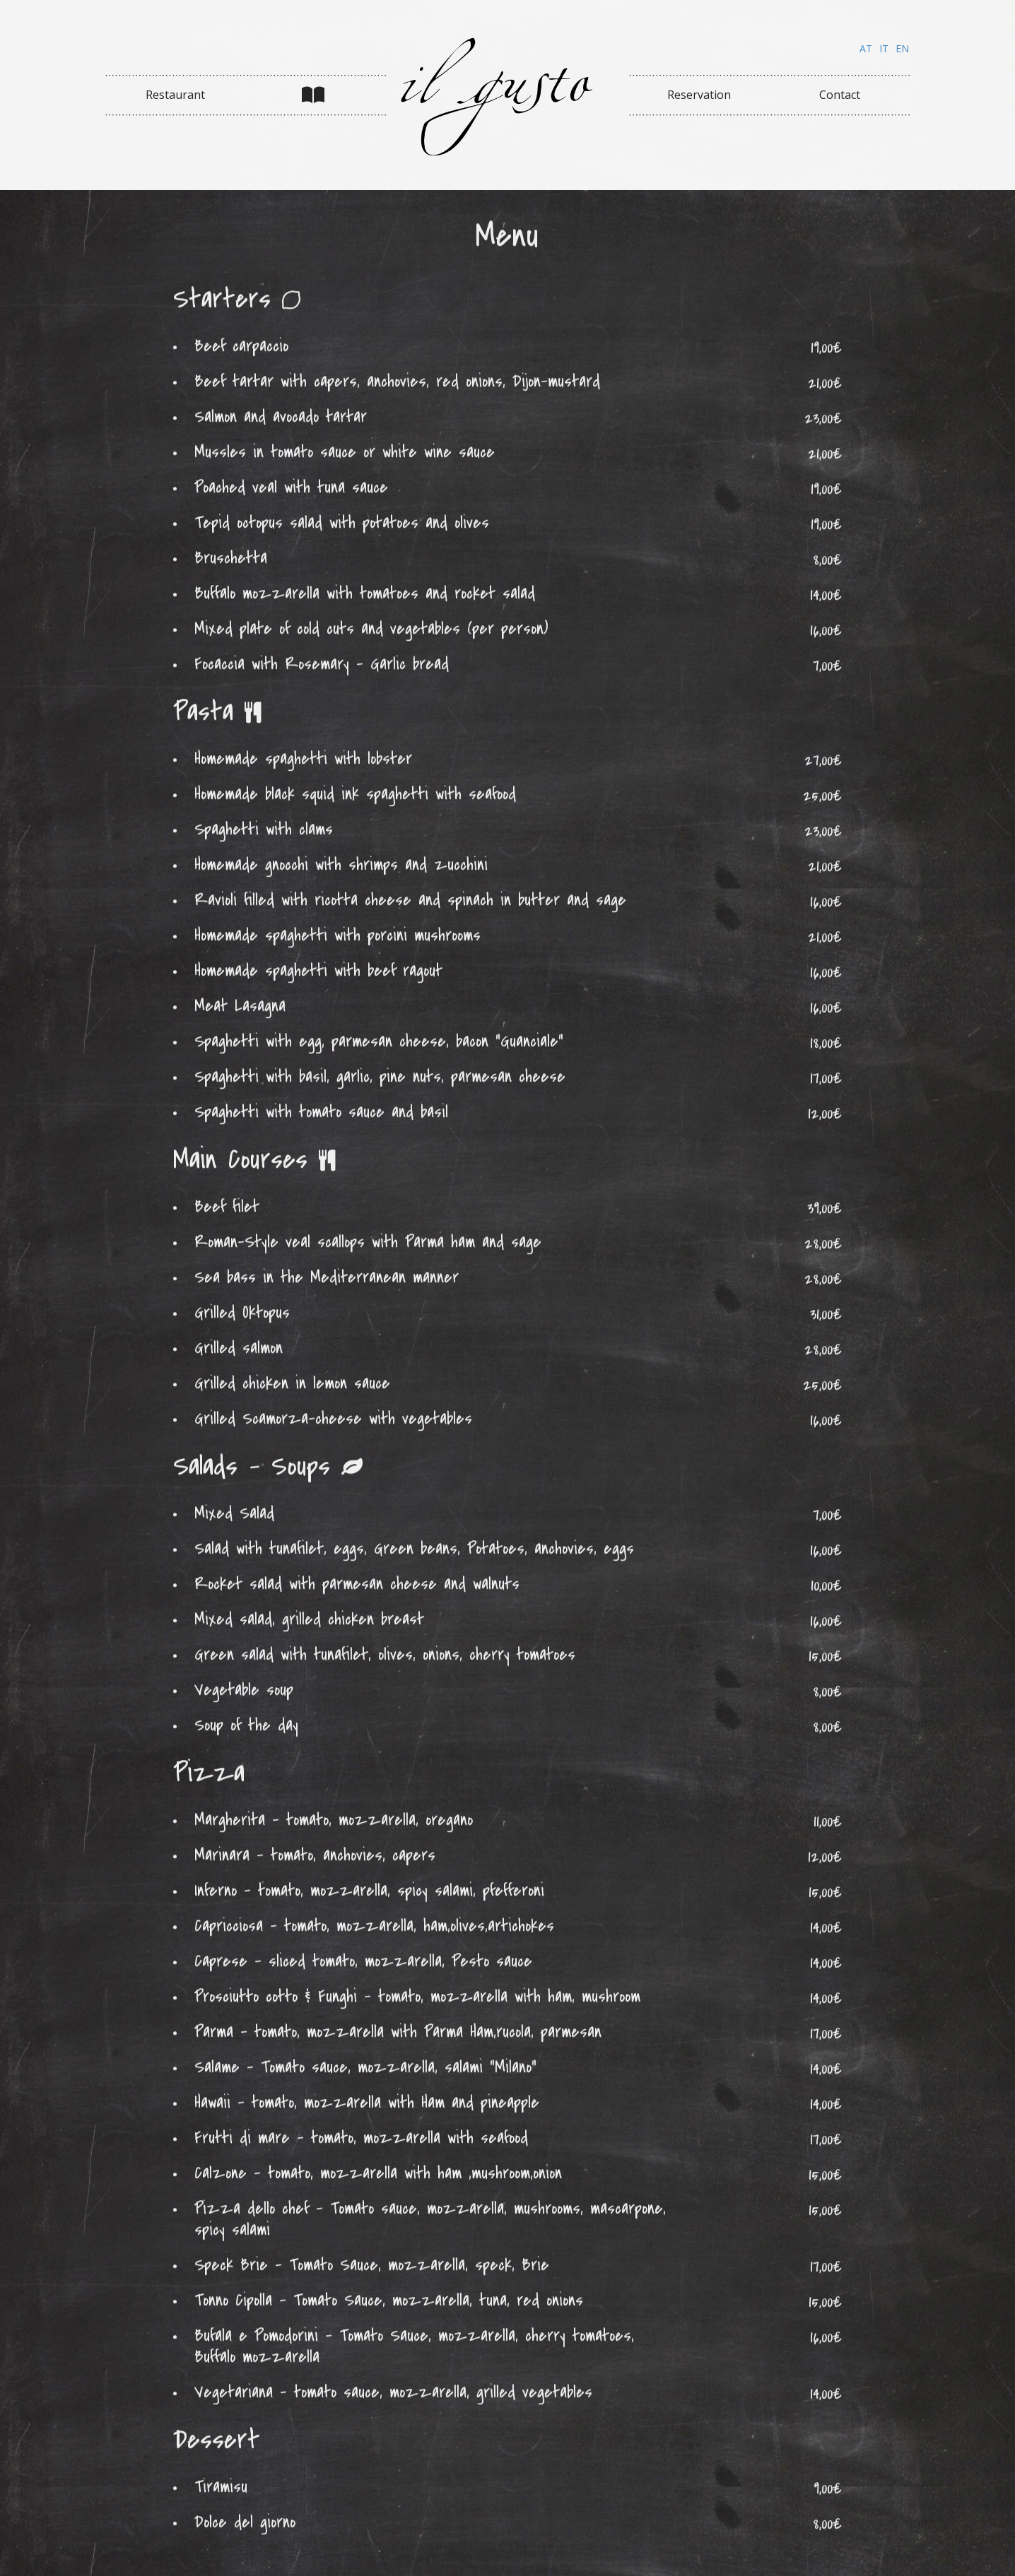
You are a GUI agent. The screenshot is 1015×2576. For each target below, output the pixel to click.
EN (902, 48)
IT (883, 48)
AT (865, 48)
